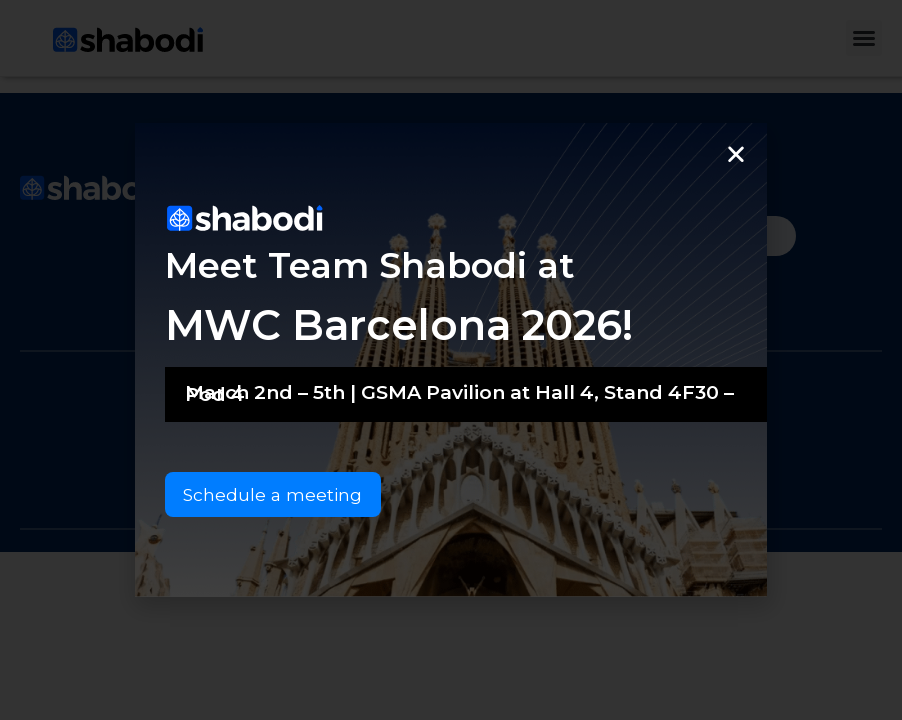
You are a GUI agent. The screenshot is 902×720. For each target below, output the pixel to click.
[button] (736, 153)
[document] (451, 360)
